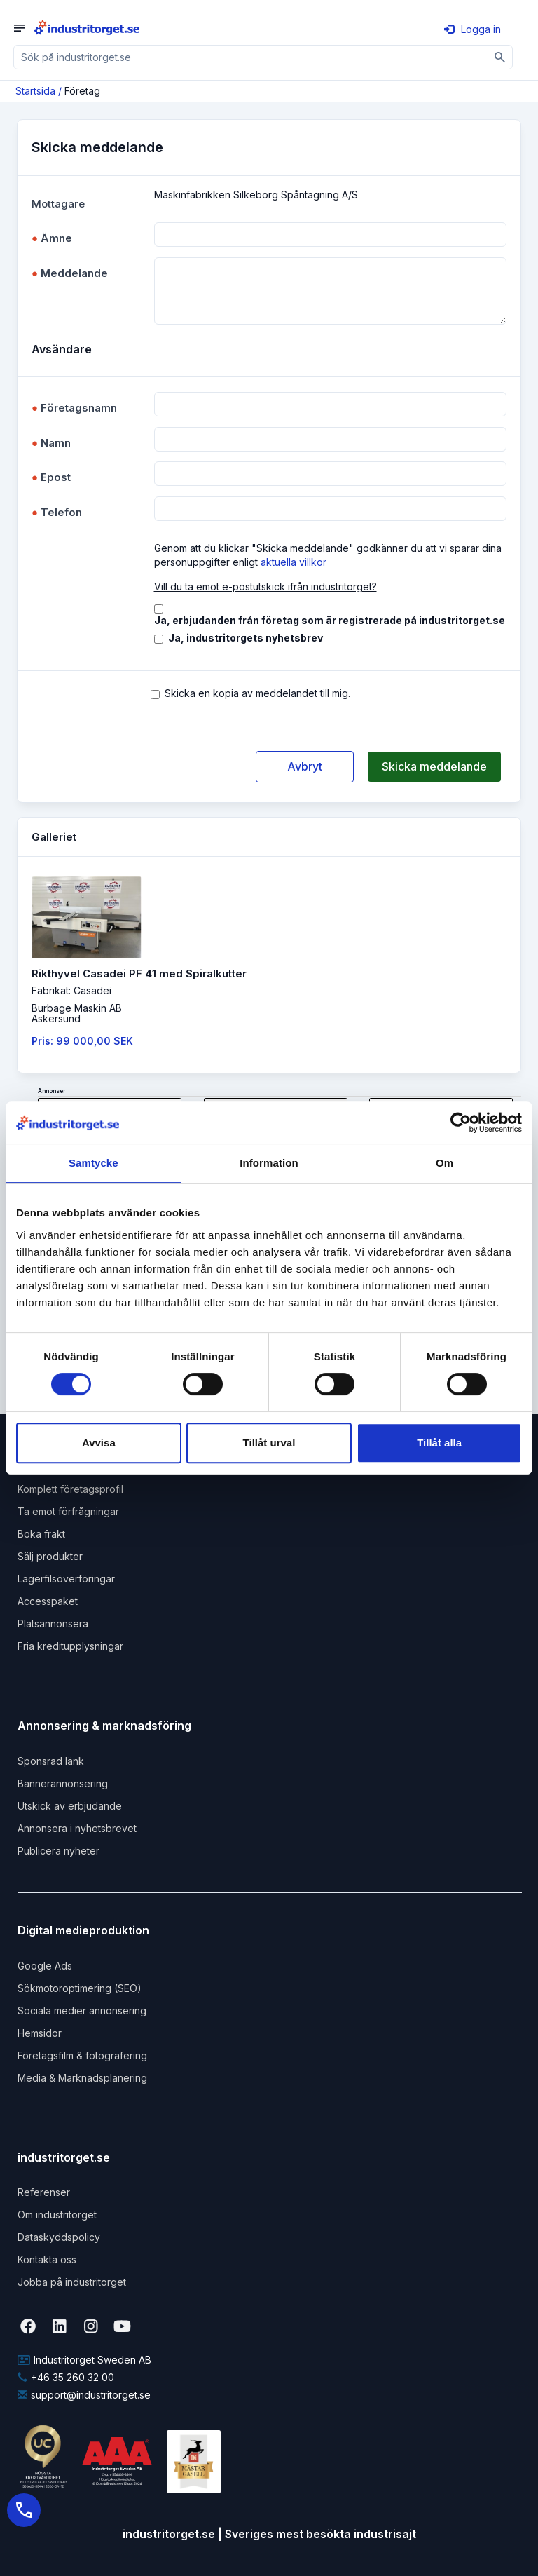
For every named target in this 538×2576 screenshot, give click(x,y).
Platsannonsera (53, 1623)
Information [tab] (269, 1163)
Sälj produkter (50, 1556)
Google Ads (45, 1966)
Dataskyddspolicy (59, 2237)
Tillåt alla (439, 1443)
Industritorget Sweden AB (84, 2360)
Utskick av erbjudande (70, 1806)
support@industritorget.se (84, 2395)
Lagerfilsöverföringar (66, 1579)
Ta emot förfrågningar (68, 1511)
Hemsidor (40, 2033)
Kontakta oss (47, 2259)
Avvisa (99, 1443)
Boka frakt (41, 1534)
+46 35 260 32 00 (66, 2377)
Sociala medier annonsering (82, 2010)
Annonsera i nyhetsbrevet (77, 1828)
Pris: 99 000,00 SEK (82, 1041)
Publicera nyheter (58, 1851)
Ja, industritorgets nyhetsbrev (245, 638)
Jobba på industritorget (72, 2282)
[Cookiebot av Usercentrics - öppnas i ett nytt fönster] (460, 1122)
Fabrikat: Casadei (71, 990)
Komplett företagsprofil (70, 1489)
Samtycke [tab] (93, 1163)
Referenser (44, 2192)
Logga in (472, 29)
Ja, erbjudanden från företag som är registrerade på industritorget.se (329, 620)
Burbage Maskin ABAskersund (77, 1013)
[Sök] (500, 57)
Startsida (35, 91)
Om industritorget (57, 2215)
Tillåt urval (269, 1443)
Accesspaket (48, 1601)
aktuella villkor (293, 562)
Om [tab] (444, 1163)
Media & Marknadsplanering (82, 2078)
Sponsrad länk (51, 1761)
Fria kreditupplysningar (70, 1646)
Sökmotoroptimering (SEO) (80, 1988)
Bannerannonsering (63, 1783)
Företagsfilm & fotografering (82, 2055)
